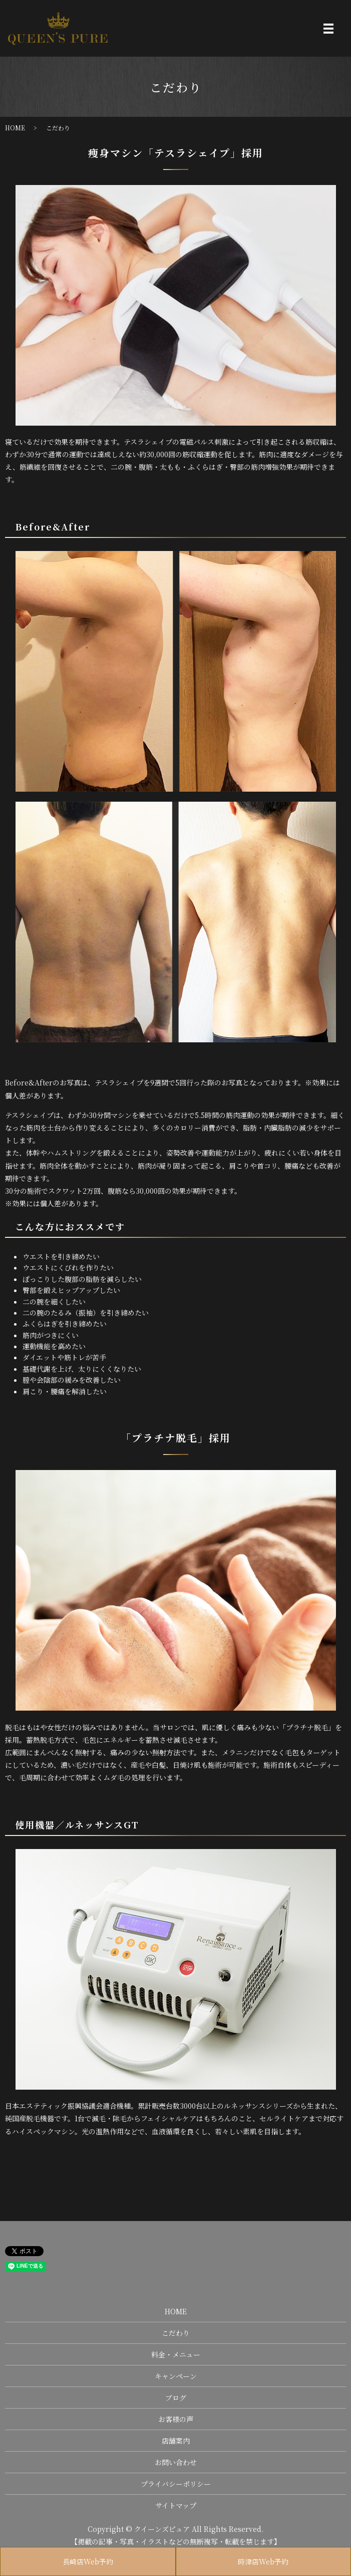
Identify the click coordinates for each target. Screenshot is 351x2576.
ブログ (175, 2398)
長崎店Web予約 (88, 2561)
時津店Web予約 (263, 2561)
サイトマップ (175, 2505)
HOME (15, 127)
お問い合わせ (176, 2462)
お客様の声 (175, 2419)
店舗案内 (176, 2441)
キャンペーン (176, 2376)
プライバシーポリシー (176, 2484)
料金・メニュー (175, 2354)
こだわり (176, 2333)
